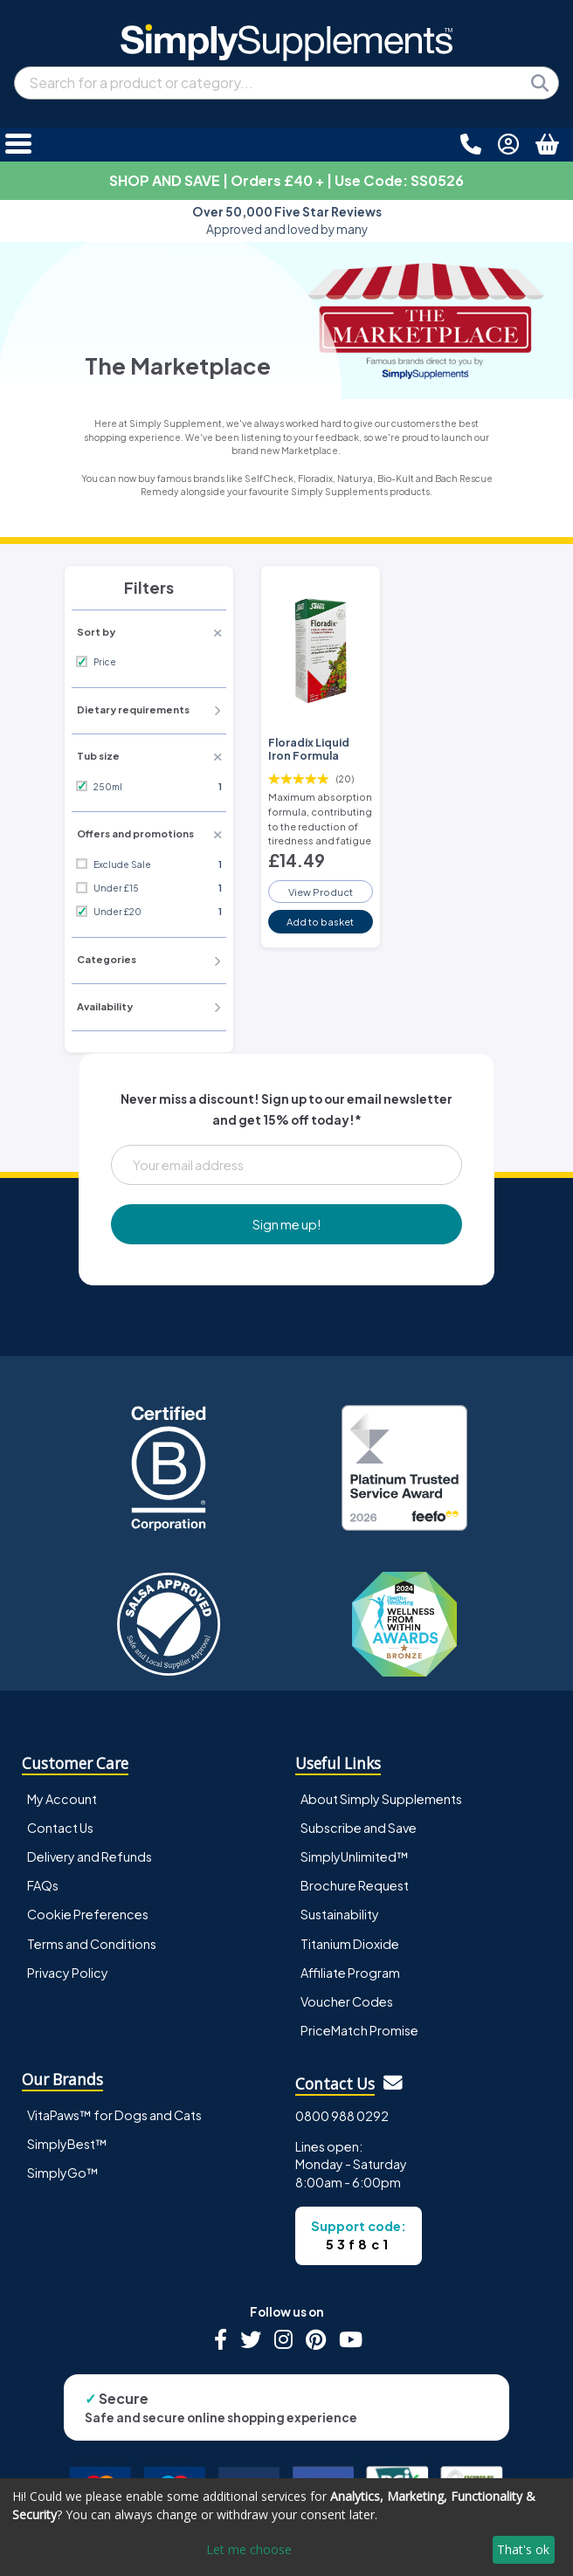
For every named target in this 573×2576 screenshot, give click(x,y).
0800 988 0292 (342, 2116)
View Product (320, 891)
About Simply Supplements (381, 1799)
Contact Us (60, 1828)
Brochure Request (354, 1885)
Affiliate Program (350, 1972)
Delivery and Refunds (89, 1856)
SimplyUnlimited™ (354, 1856)
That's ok (523, 2549)
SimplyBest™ (67, 2144)
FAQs (43, 1885)
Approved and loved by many (287, 220)
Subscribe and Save (358, 1828)
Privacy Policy (67, 1972)
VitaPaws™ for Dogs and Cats (114, 2115)
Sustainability (339, 1914)
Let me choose (249, 2549)
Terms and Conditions (91, 1944)
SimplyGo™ (63, 2172)
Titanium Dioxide (349, 1944)
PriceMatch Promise (359, 2030)
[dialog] (286, 2527)
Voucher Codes (346, 2001)
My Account (62, 1799)
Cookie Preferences (87, 1914)
